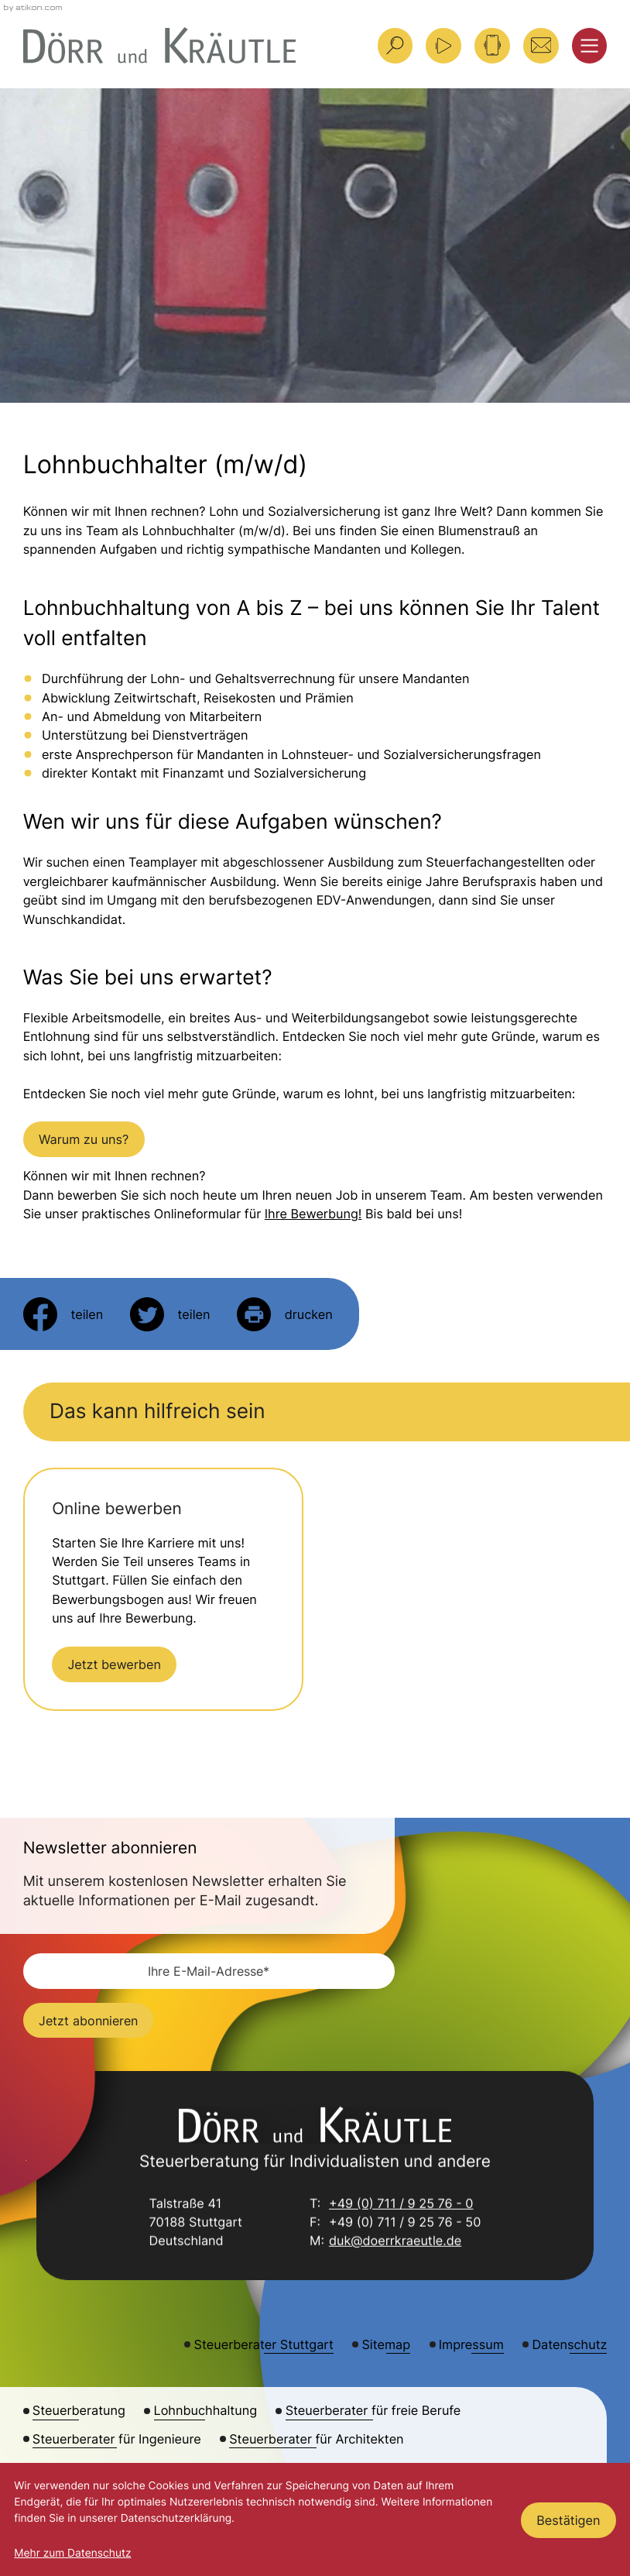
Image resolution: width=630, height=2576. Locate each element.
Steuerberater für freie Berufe (373, 2410)
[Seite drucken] (285, 1314)
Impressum (471, 2344)
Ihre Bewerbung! (313, 1213)
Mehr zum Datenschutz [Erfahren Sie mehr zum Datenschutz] (72, 2553)
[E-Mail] (209, 1971)
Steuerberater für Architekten (316, 2439)
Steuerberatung (79, 2410)
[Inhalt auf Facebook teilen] (63, 1314)
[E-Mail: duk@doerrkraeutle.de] (541, 46)
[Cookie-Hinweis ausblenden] (568, 2520)
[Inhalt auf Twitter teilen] (170, 1314)
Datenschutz (569, 2344)
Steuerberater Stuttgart (264, 2344)
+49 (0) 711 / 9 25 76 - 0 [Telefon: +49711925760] (401, 2204)
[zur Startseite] (159, 45)
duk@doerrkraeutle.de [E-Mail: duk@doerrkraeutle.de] (395, 2242)
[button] (492, 46)
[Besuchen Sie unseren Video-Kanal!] (443, 46)
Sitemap (385, 2344)
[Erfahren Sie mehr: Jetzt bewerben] (114, 1664)
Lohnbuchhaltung (206, 2410)
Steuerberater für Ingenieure (117, 2439)
